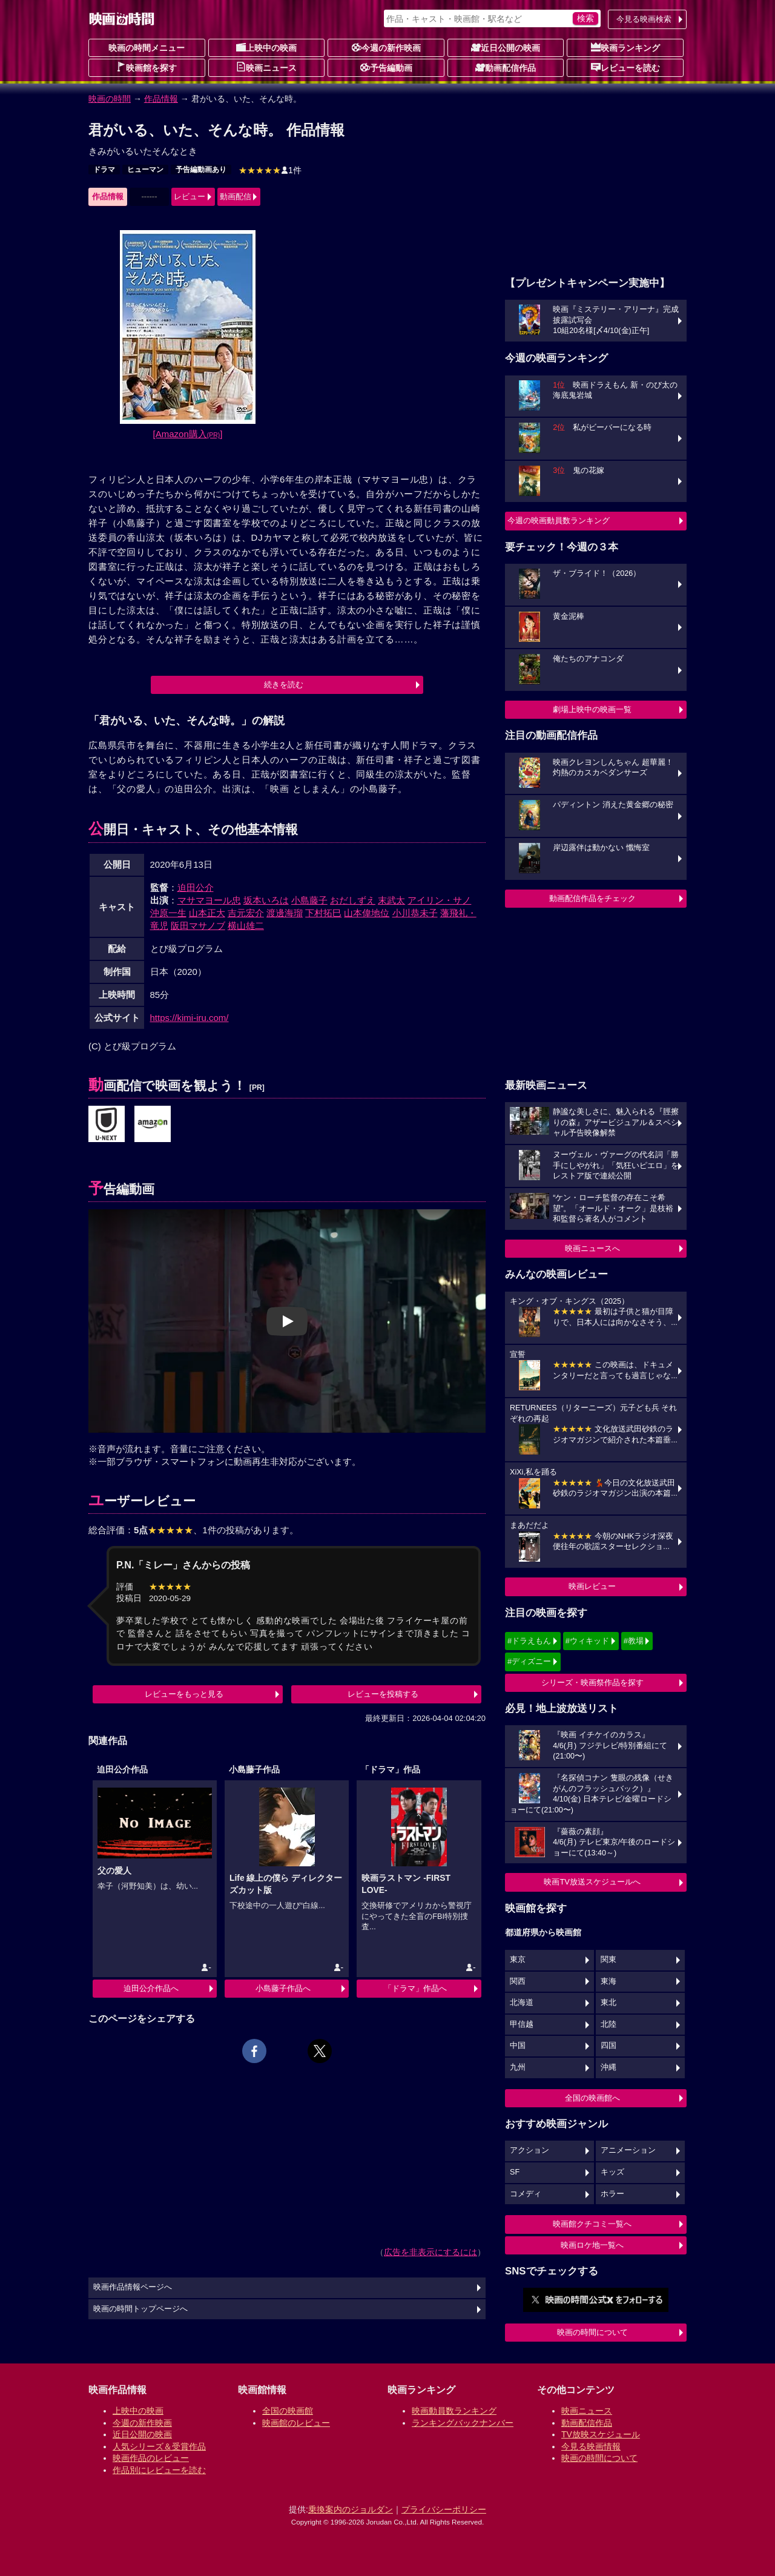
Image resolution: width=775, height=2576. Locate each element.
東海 (608, 1981)
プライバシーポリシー (443, 2509)
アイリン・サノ (439, 900)
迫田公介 (195, 887)
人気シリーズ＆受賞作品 (159, 2446)
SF (514, 2172)
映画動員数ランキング (454, 2411)
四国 (608, 2045)
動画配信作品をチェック (592, 898)
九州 (518, 2067)
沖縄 (608, 2067)
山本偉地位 (366, 913)
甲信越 (521, 2024)
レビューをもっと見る (184, 1694)
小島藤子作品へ (283, 1988)
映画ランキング (625, 47)
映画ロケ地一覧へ (592, 2245)
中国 (518, 2045)
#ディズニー (529, 1661)
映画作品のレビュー (151, 2458)
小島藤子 (309, 900)
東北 (608, 2002)
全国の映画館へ (592, 2097)
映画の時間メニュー (146, 48)
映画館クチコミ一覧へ (592, 2223)
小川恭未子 (415, 913)
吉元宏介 (246, 913)
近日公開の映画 (505, 47)
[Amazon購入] (188, 434)
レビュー (189, 196)
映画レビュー (592, 1586)
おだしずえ (352, 900)
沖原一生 (168, 913)
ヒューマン (145, 169)
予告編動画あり (201, 169)
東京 (518, 1959)
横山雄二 (246, 925)
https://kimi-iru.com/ (189, 1017)
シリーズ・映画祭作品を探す (592, 1682)
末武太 (391, 900)
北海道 (521, 2002)
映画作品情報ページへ (132, 2287)
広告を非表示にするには (430, 2252)
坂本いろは (266, 900)
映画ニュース (266, 67)
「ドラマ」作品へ (415, 1988)
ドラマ (104, 169)
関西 (518, 1981)
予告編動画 (386, 67)
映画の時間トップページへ (140, 2309)
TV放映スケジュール (600, 2434)
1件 (270, 170)
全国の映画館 (287, 2411)
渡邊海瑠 (284, 913)
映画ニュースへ (592, 1248)
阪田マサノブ (198, 925)
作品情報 (161, 99)
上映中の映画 (266, 47)
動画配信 (235, 196)
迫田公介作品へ (151, 1988)
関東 (608, 1959)
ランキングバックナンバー (462, 2423)
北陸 (608, 2024)
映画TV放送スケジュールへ (592, 1881)
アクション (529, 2150)
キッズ (612, 2172)
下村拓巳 (323, 913)
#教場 (634, 1640)
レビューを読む (625, 67)
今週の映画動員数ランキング (558, 520)
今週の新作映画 (386, 47)
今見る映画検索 (643, 19)
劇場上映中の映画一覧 (592, 709)
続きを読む (283, 684)
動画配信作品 (505, 67)
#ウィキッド (587, 1640)
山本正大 (207, 913)
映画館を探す (146, 67)
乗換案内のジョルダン (350, 2509)
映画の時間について (592, 2332)
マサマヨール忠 (209, 900)
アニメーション (628, 2150)
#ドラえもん (529, 1640)
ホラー (612, 2194)
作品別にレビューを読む (159, 2470)
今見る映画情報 (591, 2446)
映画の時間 (109, 99)
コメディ (525, 2194)
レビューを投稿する (383, 1694)
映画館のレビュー (296, 2423)
